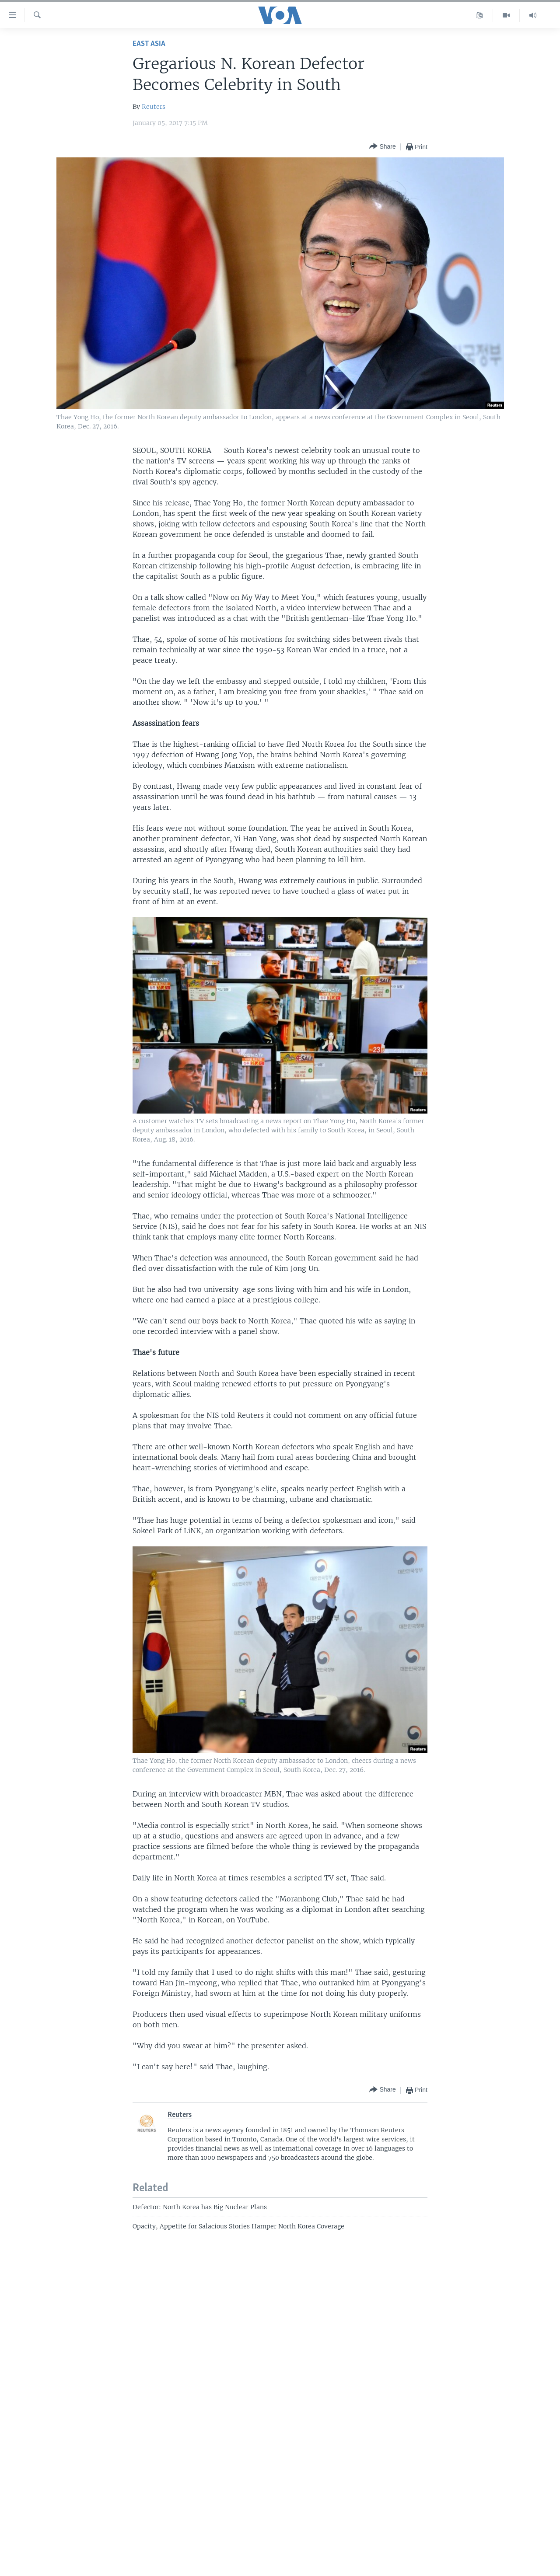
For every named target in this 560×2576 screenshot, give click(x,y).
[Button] (382, 146)
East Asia (149, 44)
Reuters (153, 107)
